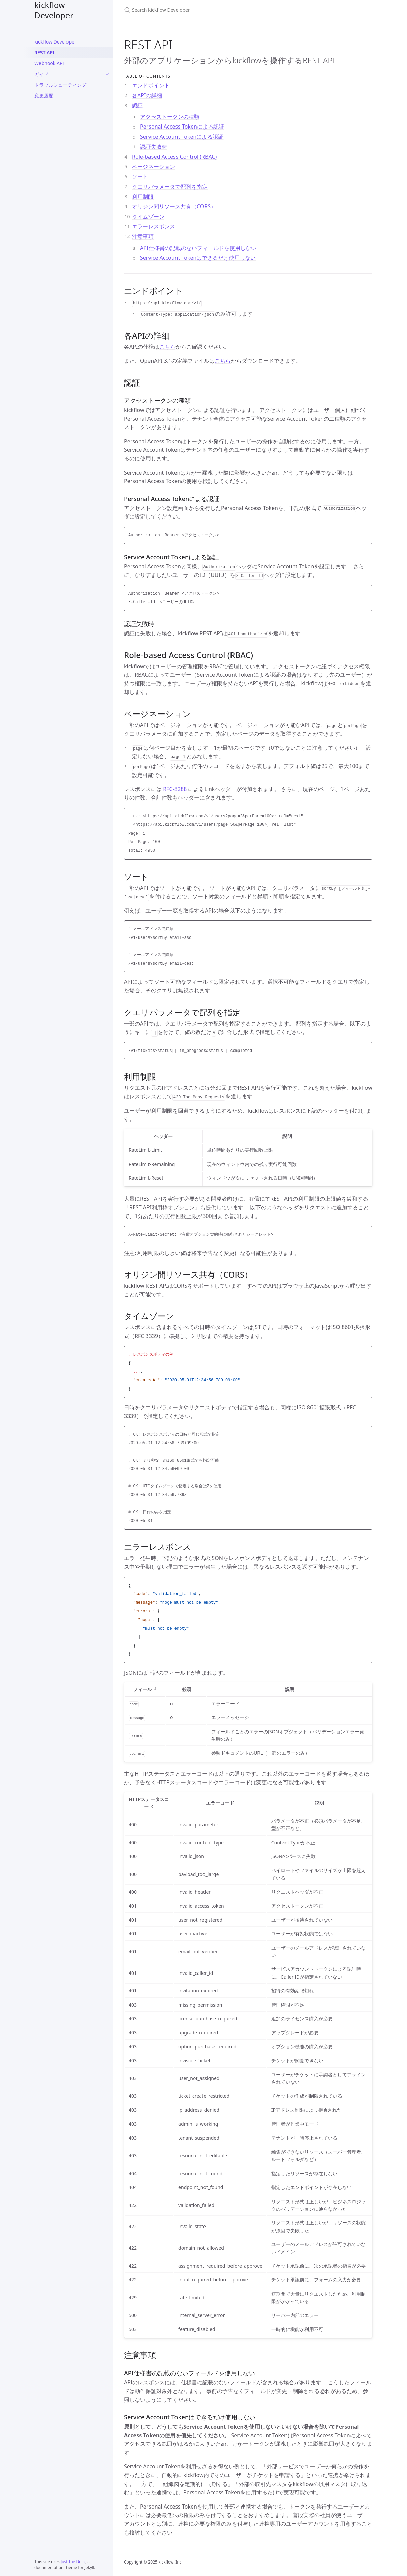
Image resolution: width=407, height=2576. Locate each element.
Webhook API (49, 63)
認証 (137, 105)
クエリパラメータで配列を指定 (170, 186)
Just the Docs (73, 2562)
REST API (44, 52)
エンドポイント (151, 85)
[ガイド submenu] (107, 74)
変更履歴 (43, 95)
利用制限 (143, 196)
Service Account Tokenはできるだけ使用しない (198, 257)
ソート (140, 176)
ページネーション (153, 166)
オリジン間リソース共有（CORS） (174, 206)
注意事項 (143, 236)
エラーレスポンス (153, 226)
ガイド (41, 74)
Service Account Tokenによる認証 (181, 136)
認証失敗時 (153, 146)
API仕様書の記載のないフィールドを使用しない (198, 248)
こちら (167, 347)
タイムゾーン (148, 216)
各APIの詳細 (147, 95)
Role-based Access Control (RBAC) (174, 156)
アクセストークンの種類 (169, 116)
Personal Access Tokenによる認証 (182, 126)
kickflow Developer (53, 10)
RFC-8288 (175, 789)
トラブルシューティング (60, 85)
